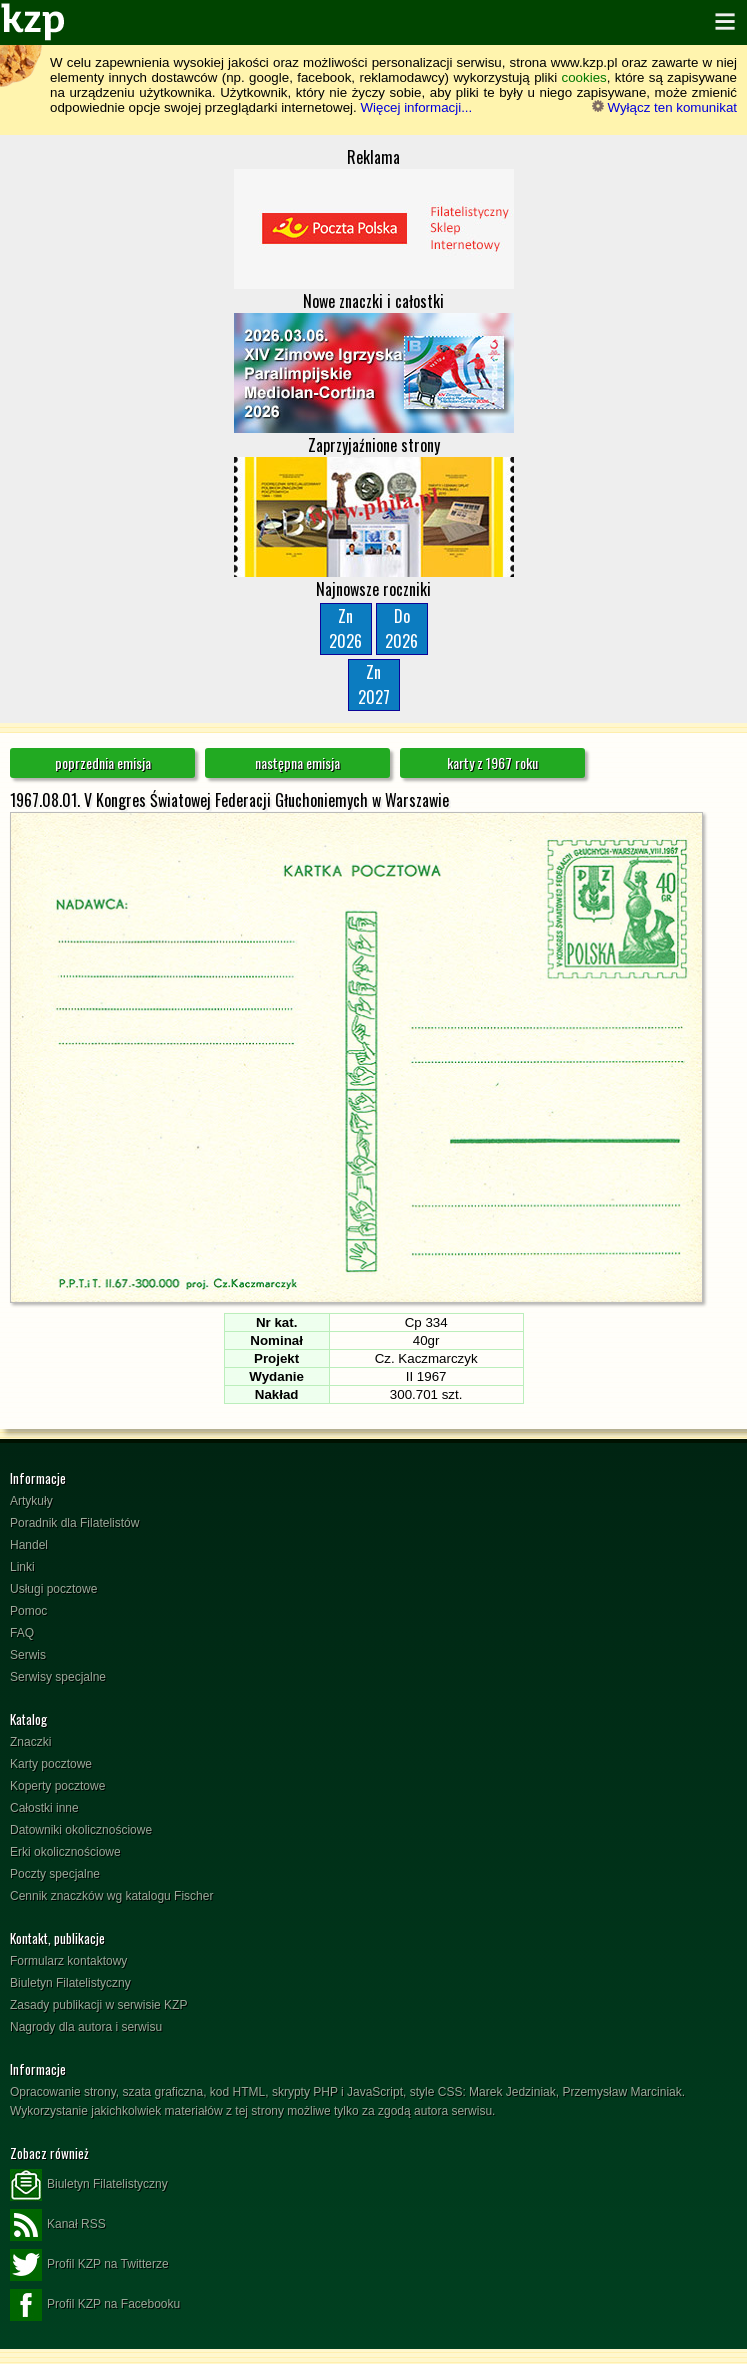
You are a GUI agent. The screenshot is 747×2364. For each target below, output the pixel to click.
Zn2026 (345, 628)
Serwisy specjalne (58, 1677)
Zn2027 (374, 684)
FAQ (22, 1633)
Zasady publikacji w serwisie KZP (98, 2005)
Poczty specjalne (55, 1874)
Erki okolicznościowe (65, 1852)
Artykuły (31, 1501)
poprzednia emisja (103, 762)
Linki (22, 1567)
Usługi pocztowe (53, 1589)
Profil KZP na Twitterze (89, 2265)
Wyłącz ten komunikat (664, 107)
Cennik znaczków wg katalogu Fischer (111, 1896)
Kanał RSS (58, 2225)
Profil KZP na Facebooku (95, 2305)
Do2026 (401, 628)
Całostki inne (44, 1808)
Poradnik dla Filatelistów (74, 1523)
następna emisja (297, 762)
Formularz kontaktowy (68, 1961)
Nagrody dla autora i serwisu (86, 2027)
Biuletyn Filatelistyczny (70, 1983)
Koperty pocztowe (57, 1786)
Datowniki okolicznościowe (81, 1830)
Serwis (28, 1655)
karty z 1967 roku (492, 762)
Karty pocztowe (51, 1764)
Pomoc (28, 1611)
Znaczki (30, 1742)
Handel (29, 1545)
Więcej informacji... (416, 107)
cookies (584, 77)
